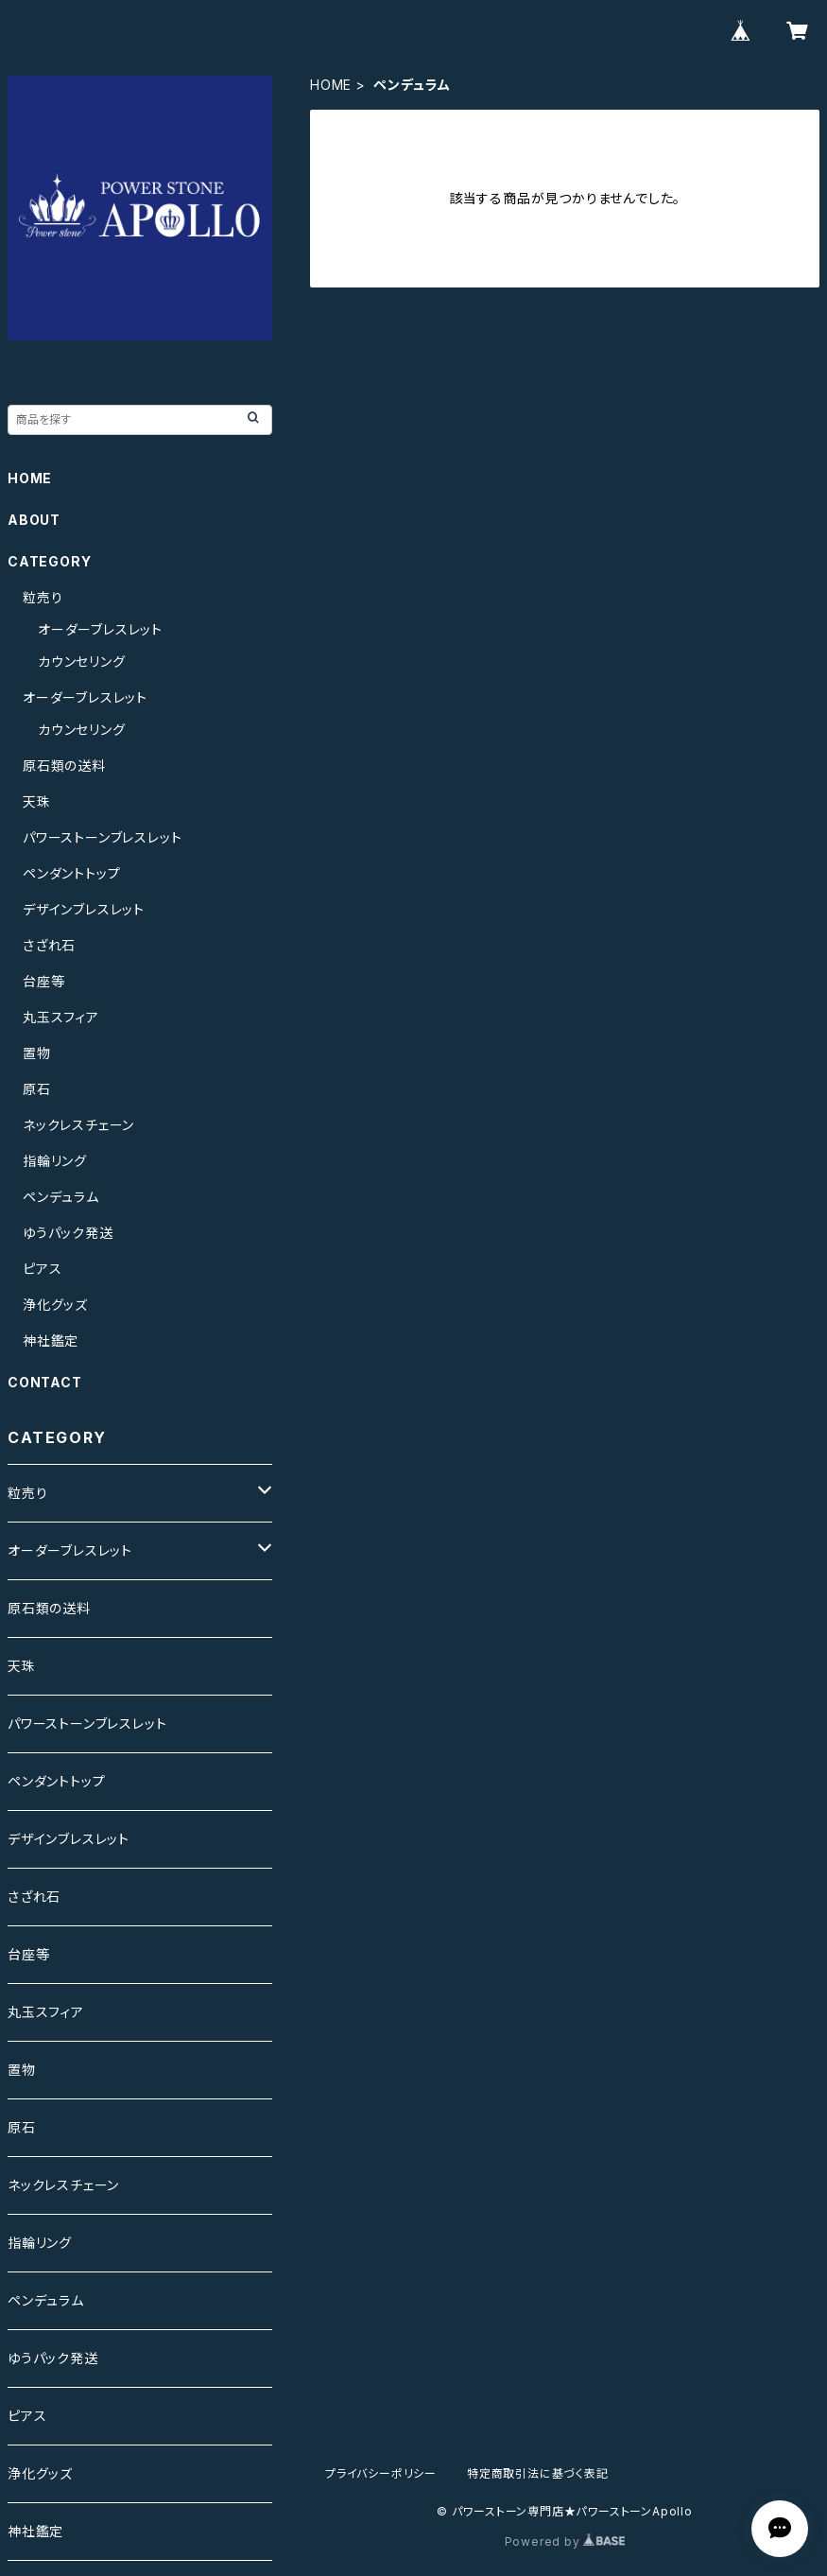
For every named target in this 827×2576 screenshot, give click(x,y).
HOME (331, 85)
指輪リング (55, 1161)
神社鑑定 (50, 1340)
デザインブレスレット (84, 909)
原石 (37, 1089)
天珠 (37, 801)
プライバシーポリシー (381, 2473)
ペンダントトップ (71, 873)
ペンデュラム (61, 1197)
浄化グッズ (55, 1305)
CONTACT (45, 1382)
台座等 (43, 981)
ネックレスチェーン (78, 1125)
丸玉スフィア (61, 1017)
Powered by (565, 2541)
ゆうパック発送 (68, 1233)
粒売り (42, 597)
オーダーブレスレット (100, 629)
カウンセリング (82, 661)
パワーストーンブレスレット (102, 837)
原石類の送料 (64, 765)
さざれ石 (49, 945)
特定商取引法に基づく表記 (538, 2473)
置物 (37, 1053)
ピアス (42, 1269)
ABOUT (34, 520)
